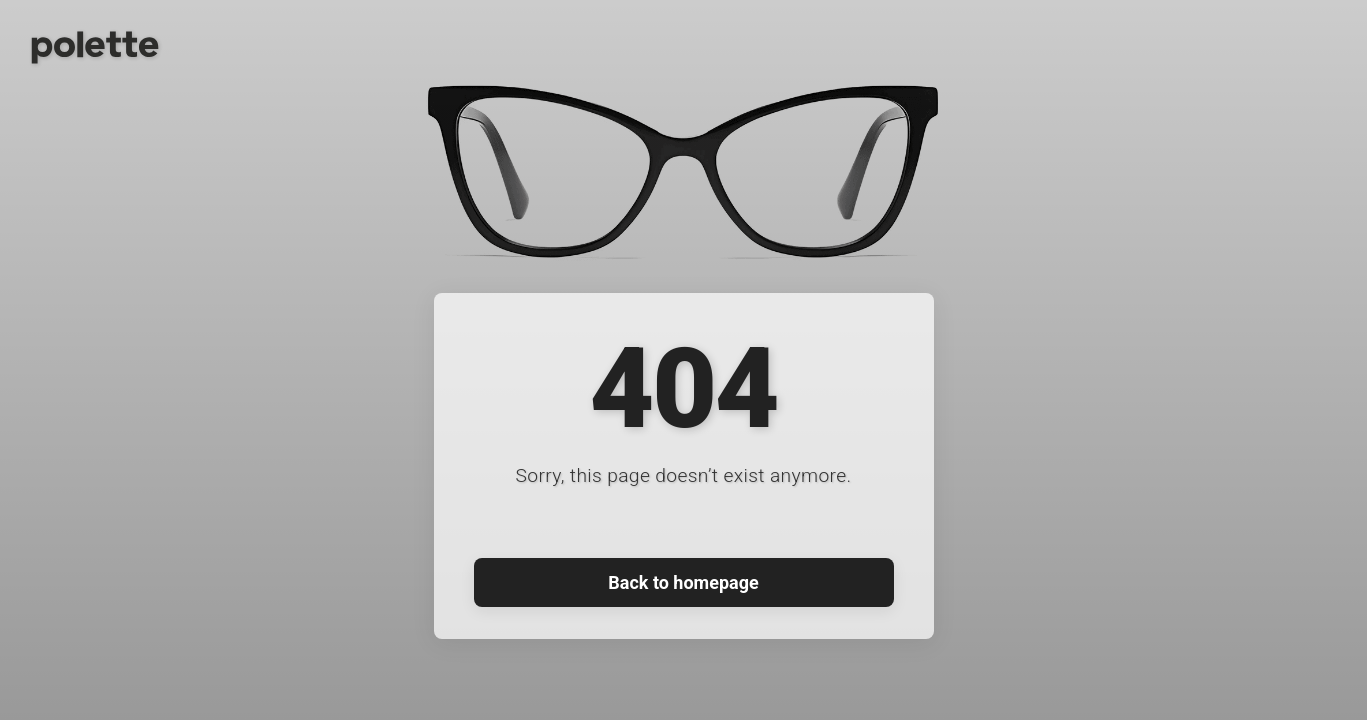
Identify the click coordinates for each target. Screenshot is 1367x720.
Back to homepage (683, 582)
